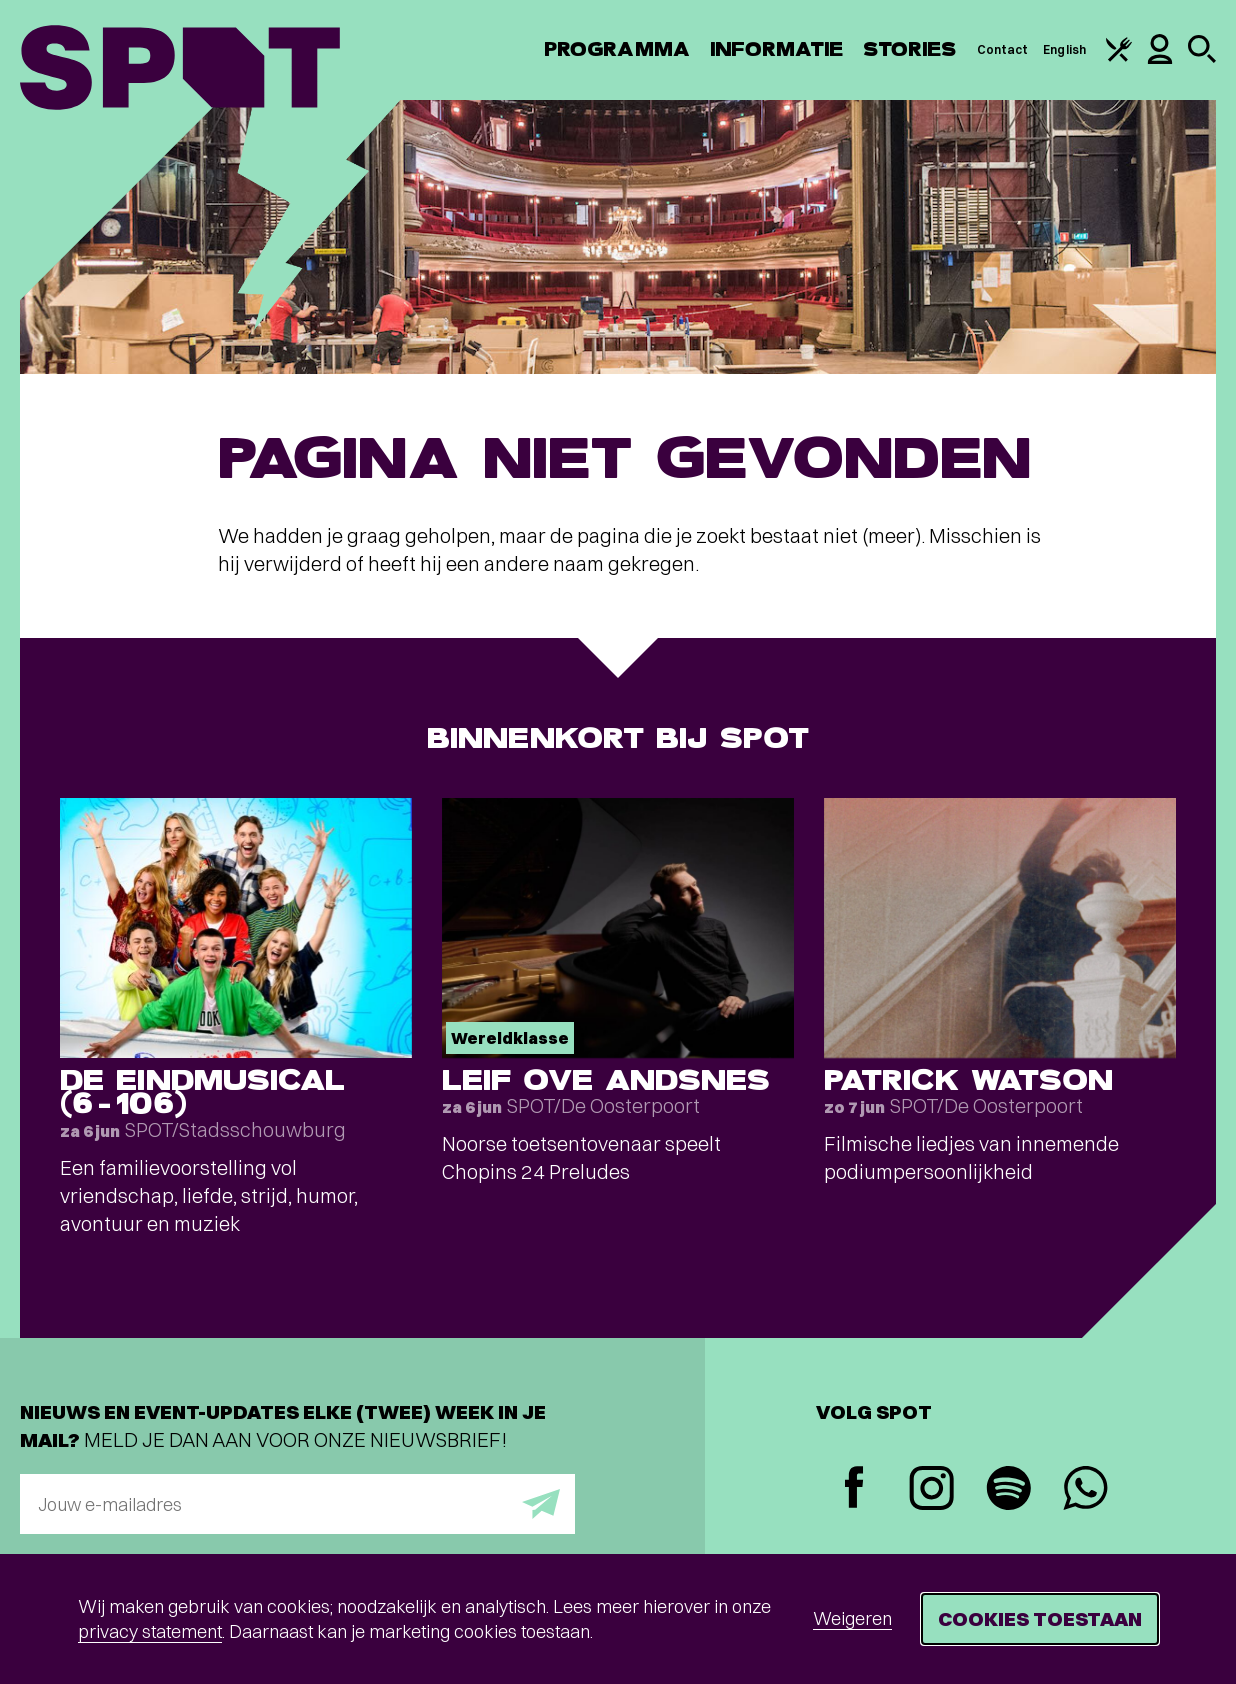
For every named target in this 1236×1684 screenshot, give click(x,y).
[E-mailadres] (297, 1504)
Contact (1003, 49)
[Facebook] (854, 1489)
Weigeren (852, 1618)
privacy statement (150, 1631)
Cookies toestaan (1040, 1618)
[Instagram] (931, 1490)
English (1064, 49)
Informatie (776, 49)
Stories (910, 49)
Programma (617, 49)
